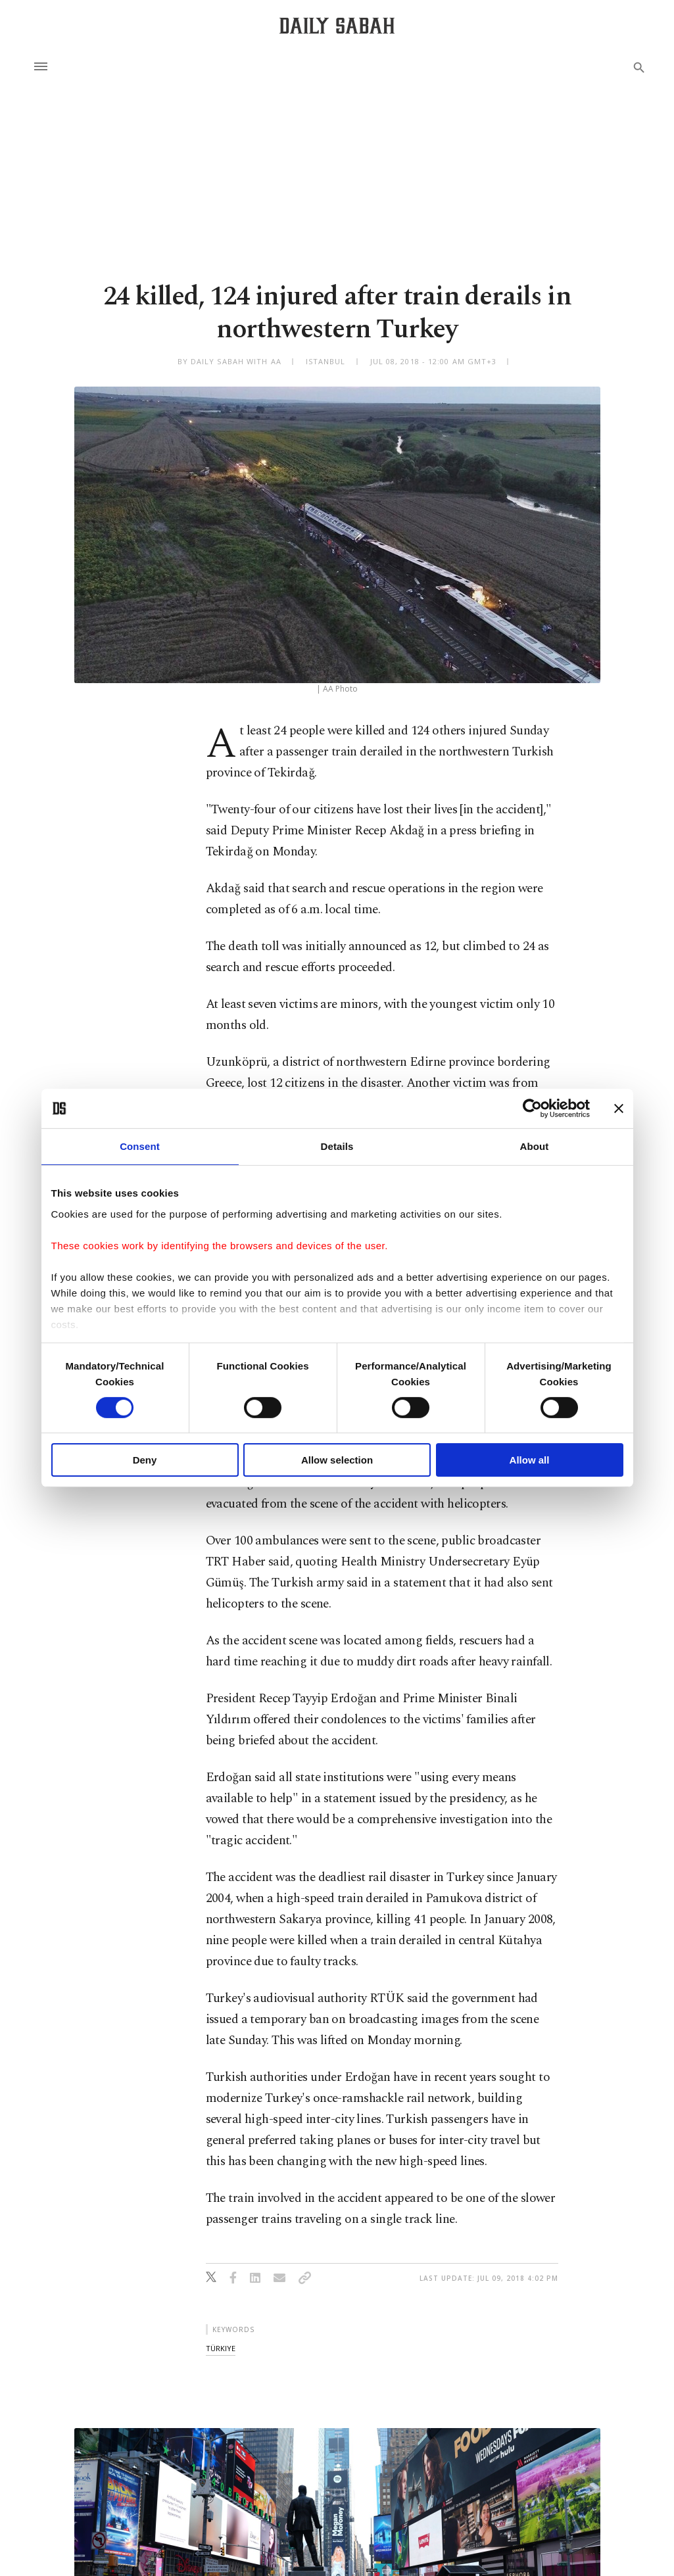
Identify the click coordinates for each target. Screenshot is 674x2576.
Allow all (530, 1460)
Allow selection (337, 1460)
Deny (145, 1460)
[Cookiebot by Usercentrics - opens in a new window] (532, 1108)
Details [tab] (337, 1146)
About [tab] (534, 1146)
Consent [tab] (140, 1146)
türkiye (220, 2348)
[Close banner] (618, 1108)
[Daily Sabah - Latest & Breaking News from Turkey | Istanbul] (337, 25)
